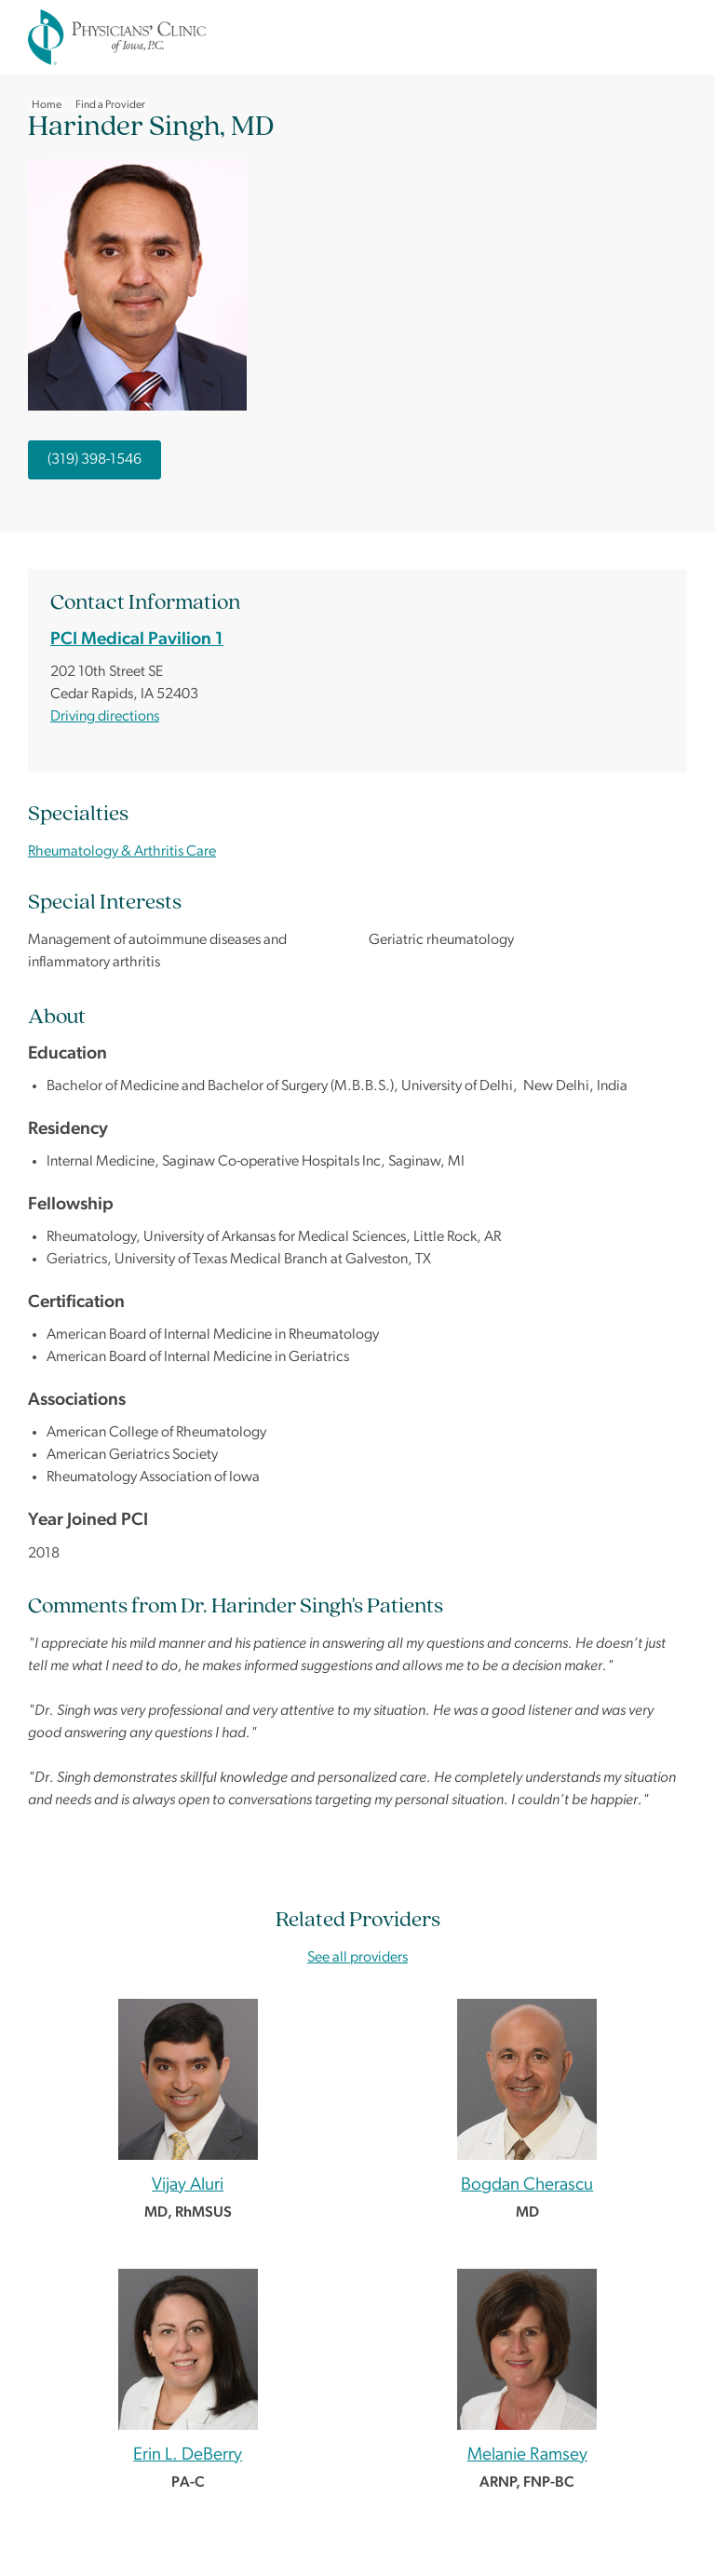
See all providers (357, 1957)
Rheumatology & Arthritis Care (122, 851)
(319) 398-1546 (94, 459)
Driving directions (104, 716)
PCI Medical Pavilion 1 (136, 640)
